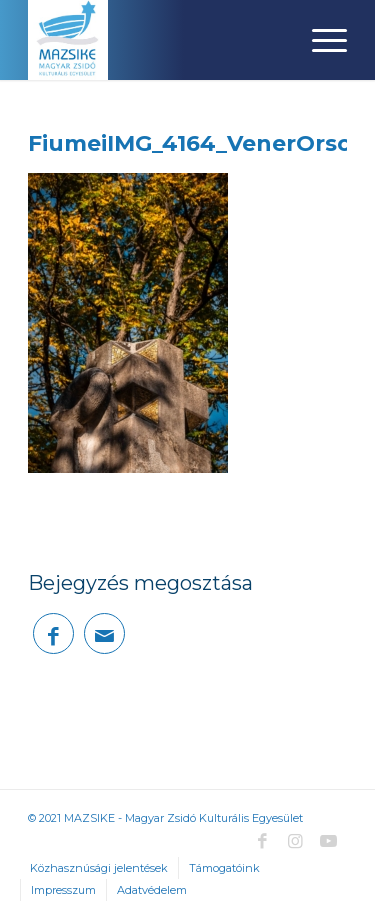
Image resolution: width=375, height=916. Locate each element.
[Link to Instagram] (296, 841)
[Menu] (319, 40)
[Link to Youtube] (329, 841)
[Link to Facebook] (263, 841)
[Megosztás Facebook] (53, 633)
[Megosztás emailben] (104, 633)
